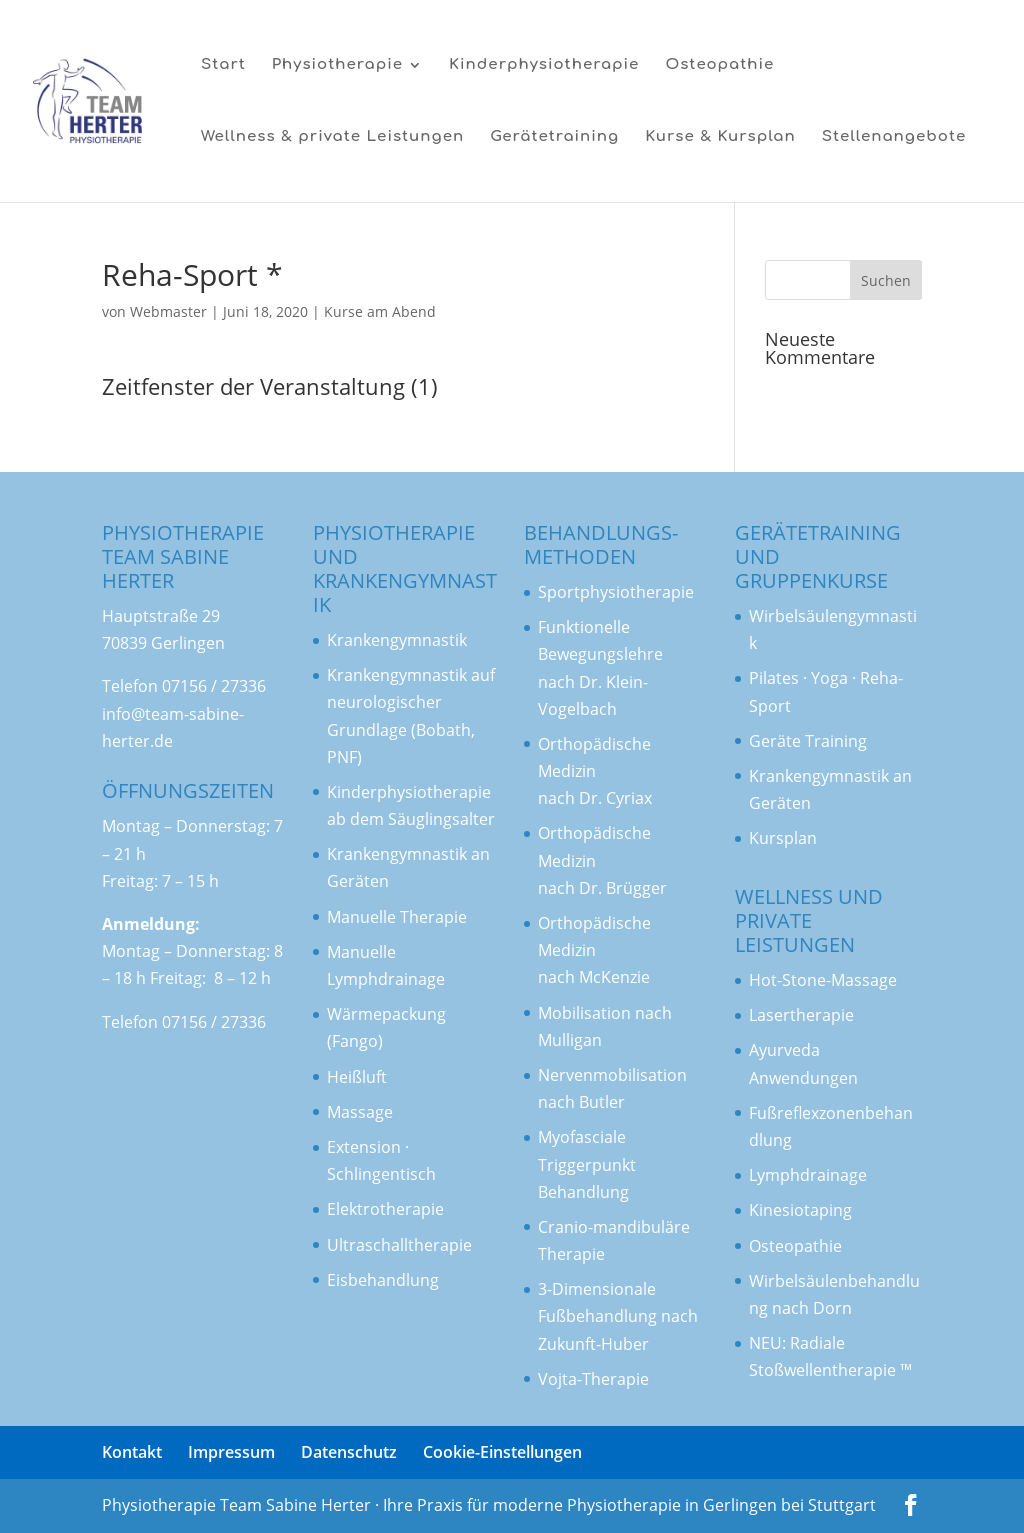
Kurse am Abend (380, 311)
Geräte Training (808, 741)
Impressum (231, 1452)
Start (223, 65)
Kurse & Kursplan (720, 137)
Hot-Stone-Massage (823, 980)
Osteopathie (719, 65)
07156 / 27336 (214, 686)
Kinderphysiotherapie (544, 65)
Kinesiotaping (800, 1210)
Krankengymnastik (397, 675)
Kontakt (132, 1452)
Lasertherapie (801, 1015)
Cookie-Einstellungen (502, 1452)
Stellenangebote (894, 137)
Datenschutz (349, 1452)
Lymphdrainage (808, 1175)
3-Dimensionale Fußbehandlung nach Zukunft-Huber (618, 1316)
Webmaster (168, 311)
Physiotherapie (337, 65)
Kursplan (783, 838)
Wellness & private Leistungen (332, 137)
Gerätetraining (554, 137)
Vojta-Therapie (593, 1379)
